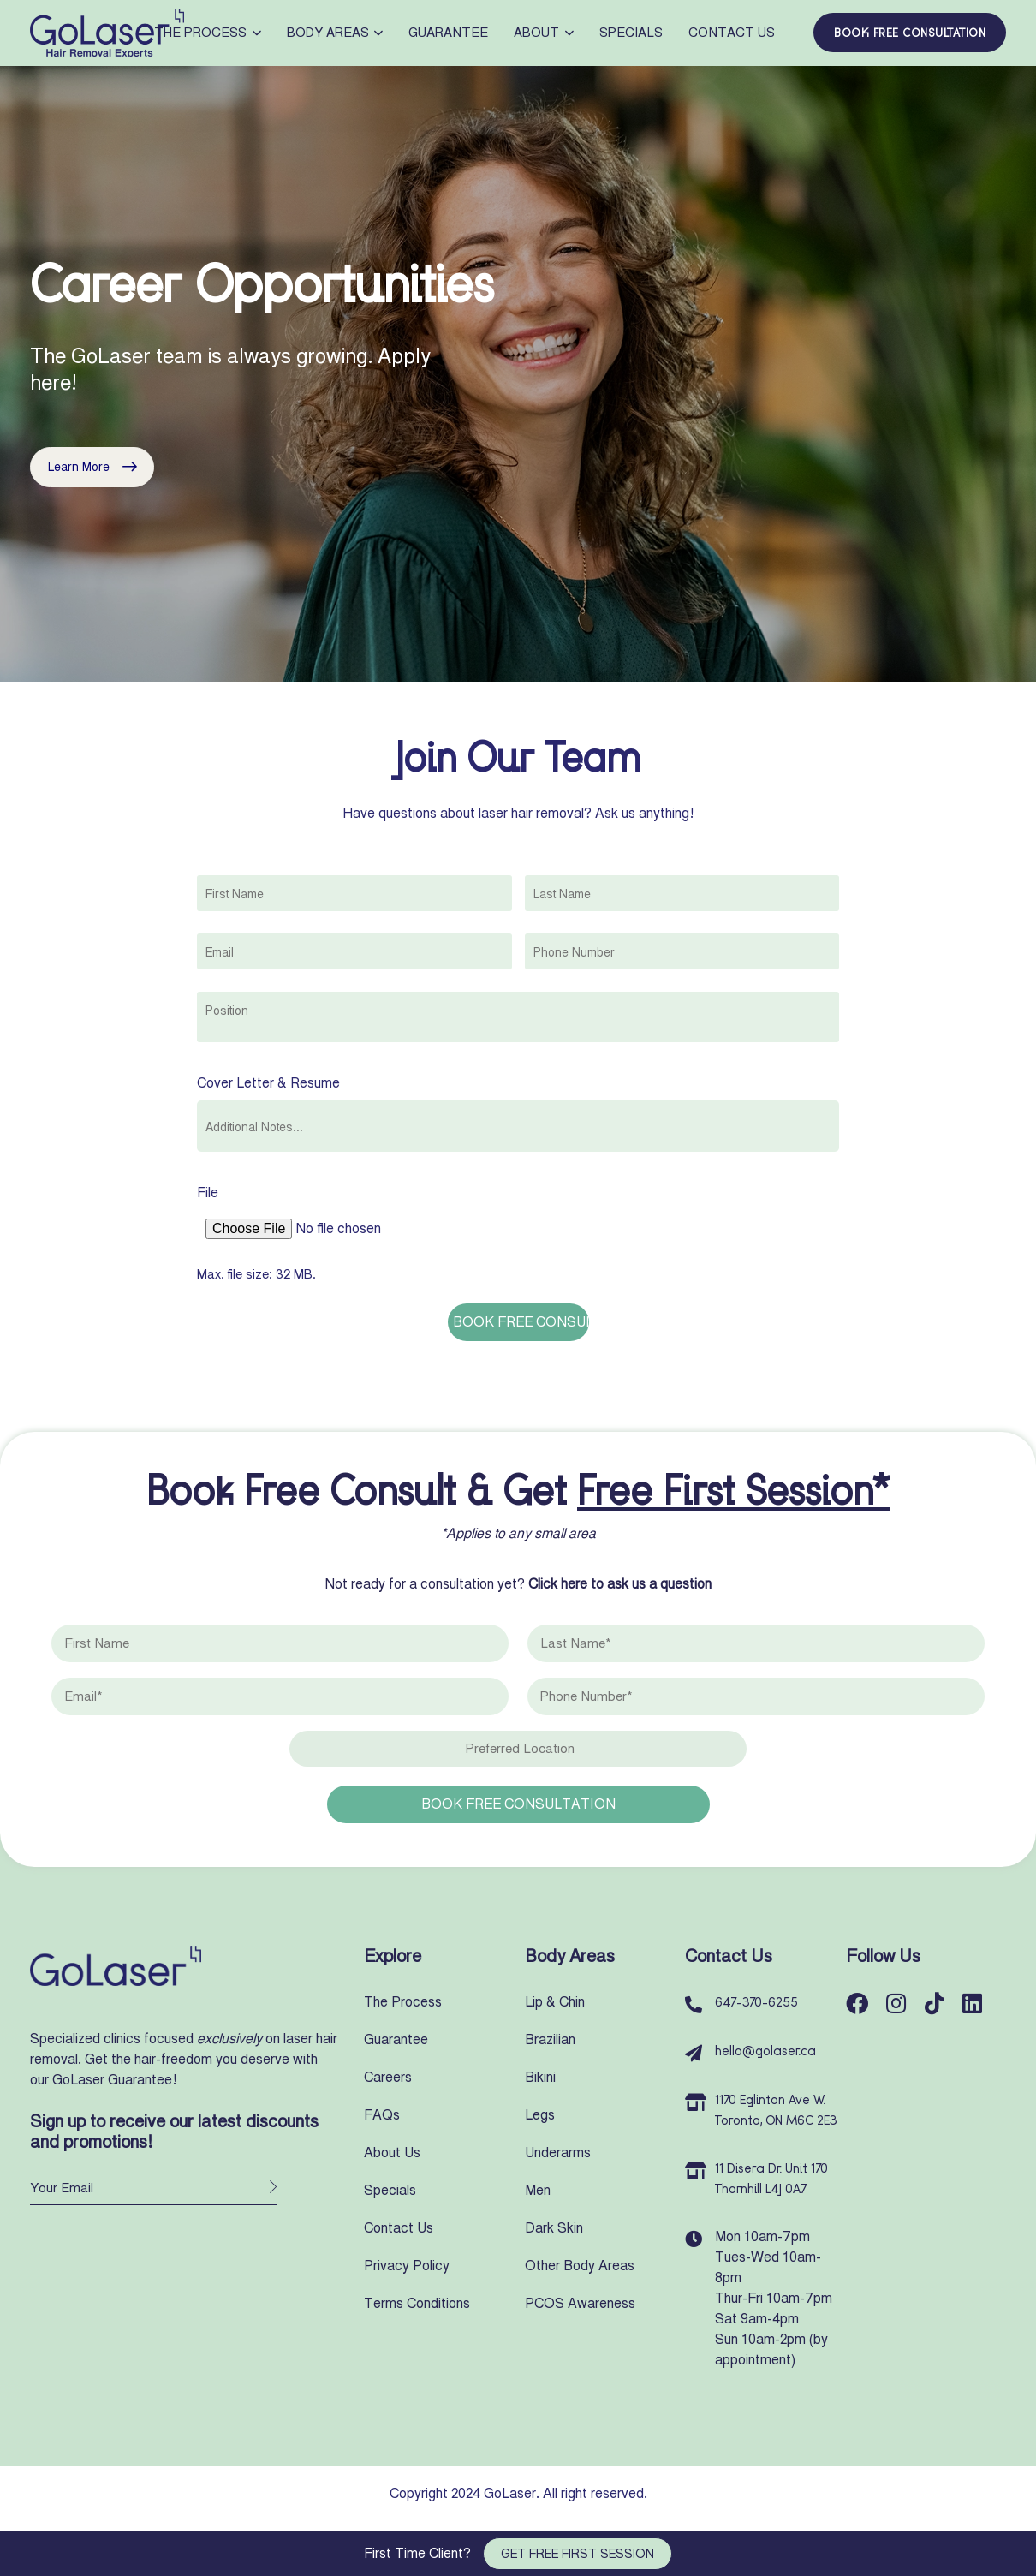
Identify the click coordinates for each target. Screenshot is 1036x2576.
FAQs (382, 2115)
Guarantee (448, 32)
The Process (207, 32)
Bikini (540, 2077)
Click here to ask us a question (620, 1584)
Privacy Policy (407, 2265)
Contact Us (731, 32)
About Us (392, 2152)
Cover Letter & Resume (268, 1083)
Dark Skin (554, 2228)
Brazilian (550, 2039)
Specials (631, 32)
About (544, 32)
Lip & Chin (555, 2002)
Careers (388, 2077)
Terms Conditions (417, 2303)
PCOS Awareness (580, 2303)
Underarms (558, 2152)
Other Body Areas (579, 2265)
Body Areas (335, 32)
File (207, 1192)
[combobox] (518, 1017)
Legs (540, 2115)
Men (538, 2190)
